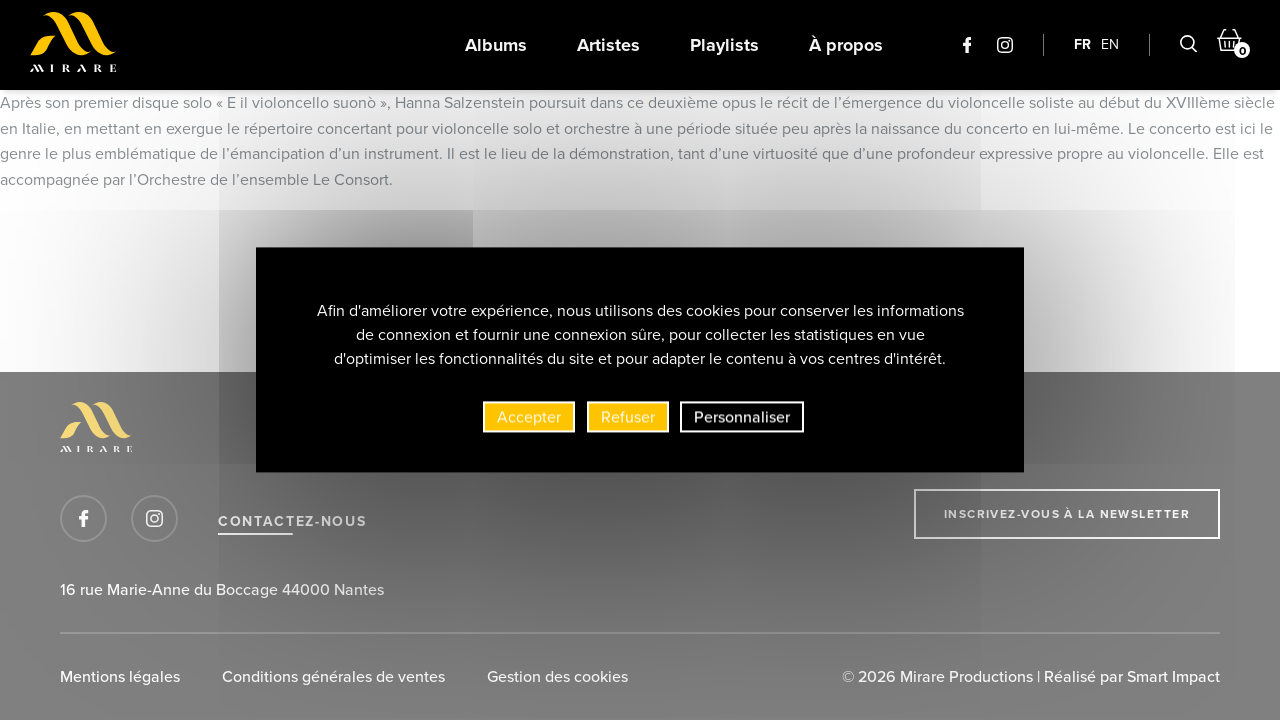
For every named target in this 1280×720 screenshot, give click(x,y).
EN (1110, 44)
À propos (846, 45)
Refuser (628, 421)
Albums (496, 45)
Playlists (724, 45)
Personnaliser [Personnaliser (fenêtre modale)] (742, 421)
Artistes (608, 45)
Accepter (529, 421)
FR (1082, 44)
